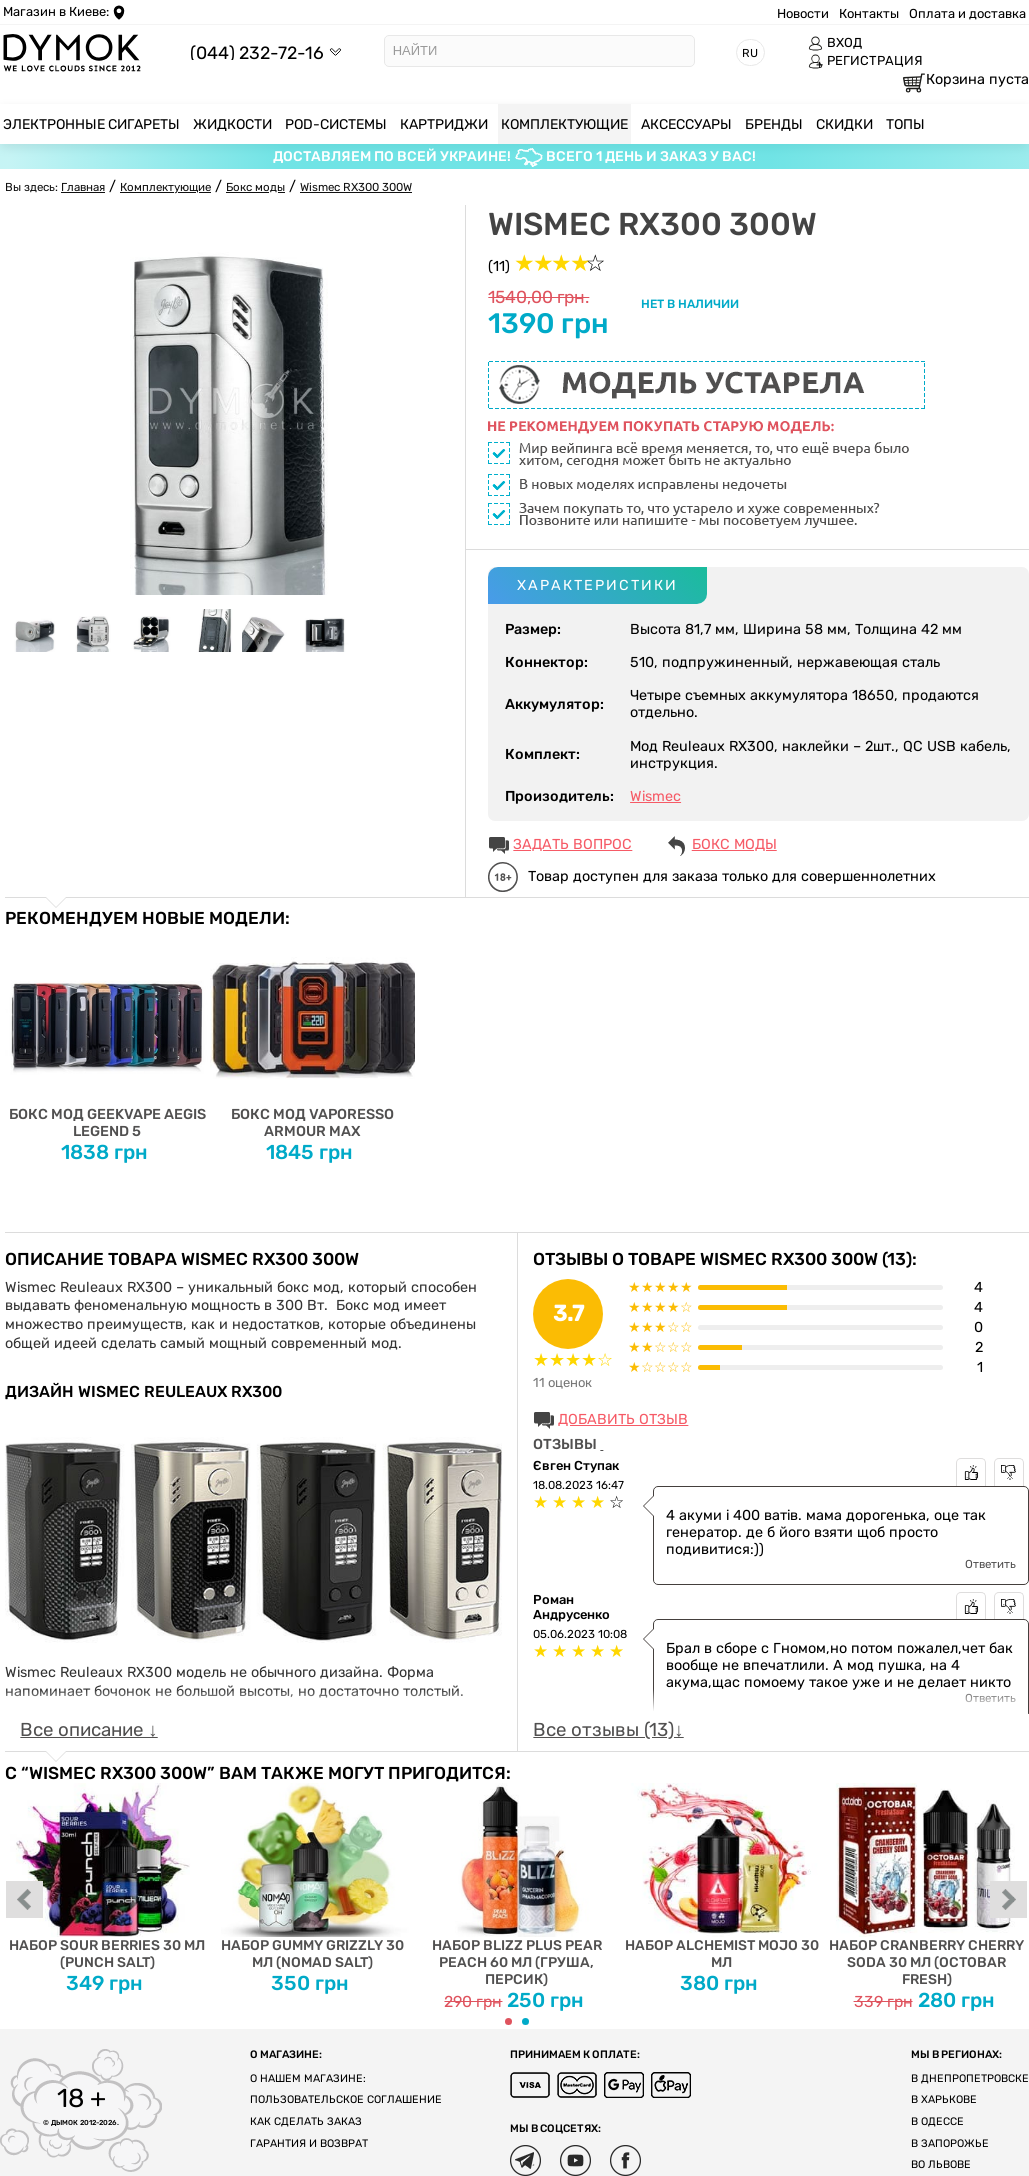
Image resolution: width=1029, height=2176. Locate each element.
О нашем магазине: (308, 2078)
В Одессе (937, 2121)
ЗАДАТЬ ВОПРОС (572, 844)
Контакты (869, 13)
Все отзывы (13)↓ (608, 1730)
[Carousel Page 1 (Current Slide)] (508, 2021)
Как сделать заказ (306, 2121)
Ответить (990, 1564)
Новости (803, 13)
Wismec (655, 796)
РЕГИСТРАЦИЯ (865, 61)
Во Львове (941, 2164)
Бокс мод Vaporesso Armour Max (312, 1033)
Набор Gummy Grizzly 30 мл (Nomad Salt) (312, 1877)
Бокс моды (734, 844)
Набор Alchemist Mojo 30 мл (721, 1877)
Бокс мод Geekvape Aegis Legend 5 (107, 1033)
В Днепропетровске (970, 2078)
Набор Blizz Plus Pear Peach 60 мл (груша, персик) (517, 1886)
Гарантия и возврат (309, 2143)
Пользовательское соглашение (346, 2099)
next (1009, 1901)
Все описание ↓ (88, 1730)
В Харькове (944, 2099)
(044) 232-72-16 (257, 52)
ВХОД (835, 43)
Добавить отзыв (623, 1419)
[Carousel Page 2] (525, 2021)
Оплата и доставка (967, 13)
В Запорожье (950, 2143)
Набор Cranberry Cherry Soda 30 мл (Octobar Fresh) (926, 1886)
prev (25, 1901)
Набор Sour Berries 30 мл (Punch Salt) (107, 1877)
